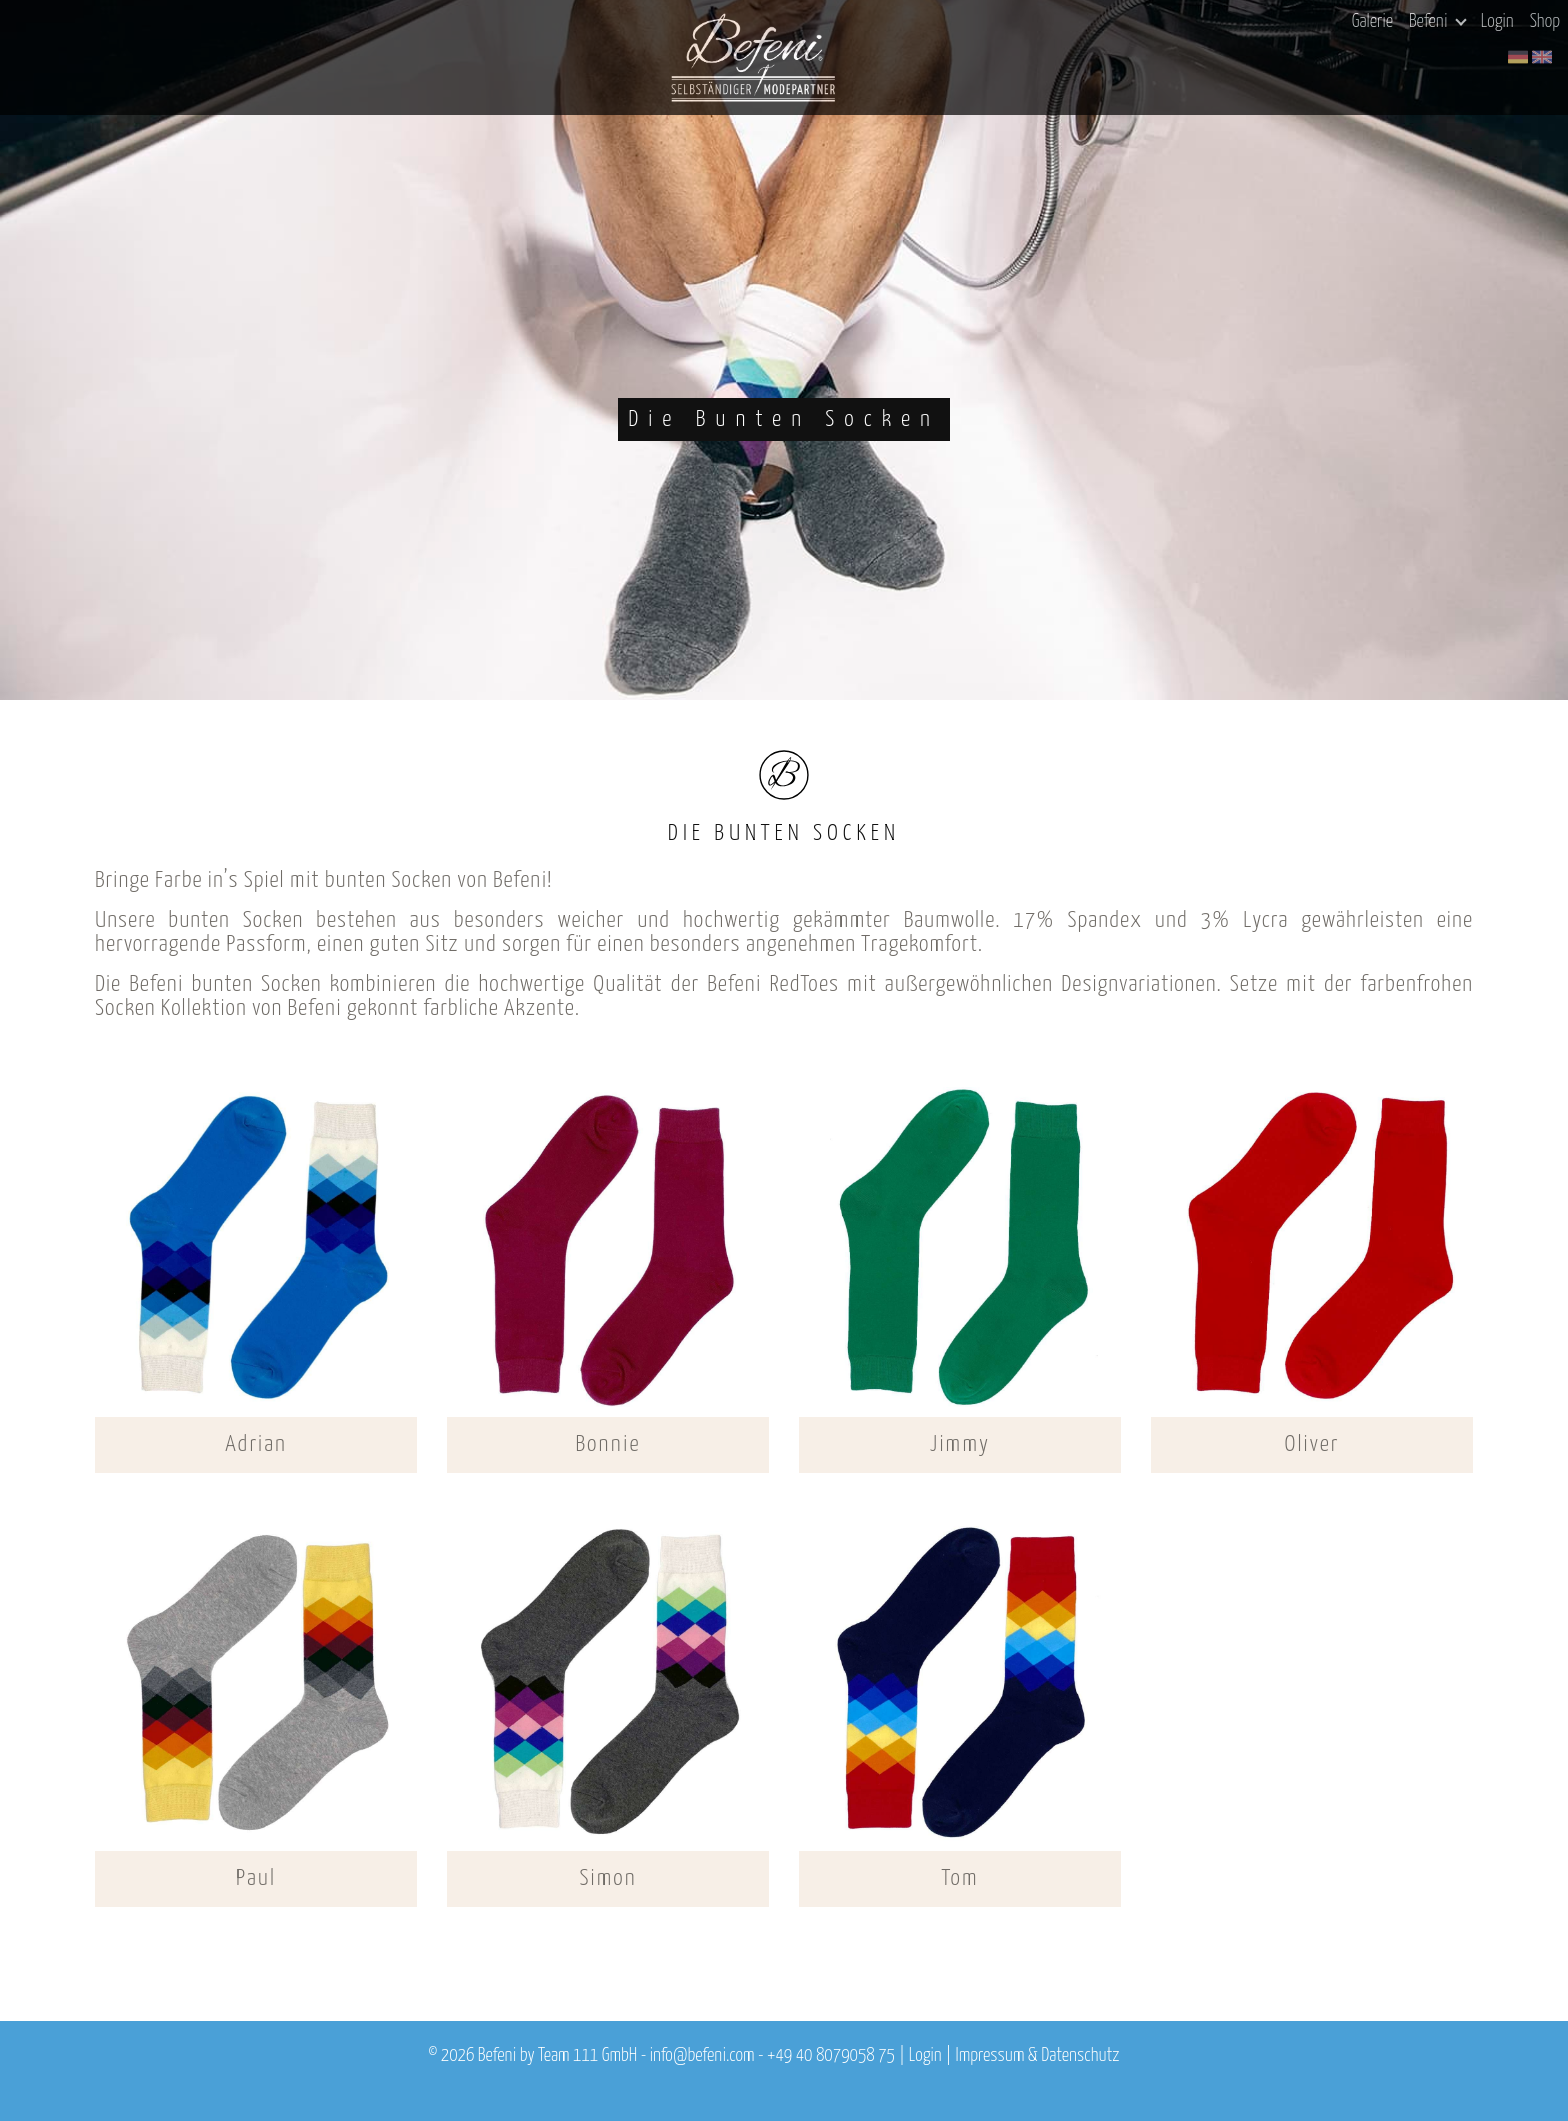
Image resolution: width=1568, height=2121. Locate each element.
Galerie (1372, 22)
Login (1497, 22)
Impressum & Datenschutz (1037, 2056)
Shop (1545, 22)
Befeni (1437, 22)
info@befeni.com (702, 2056)
